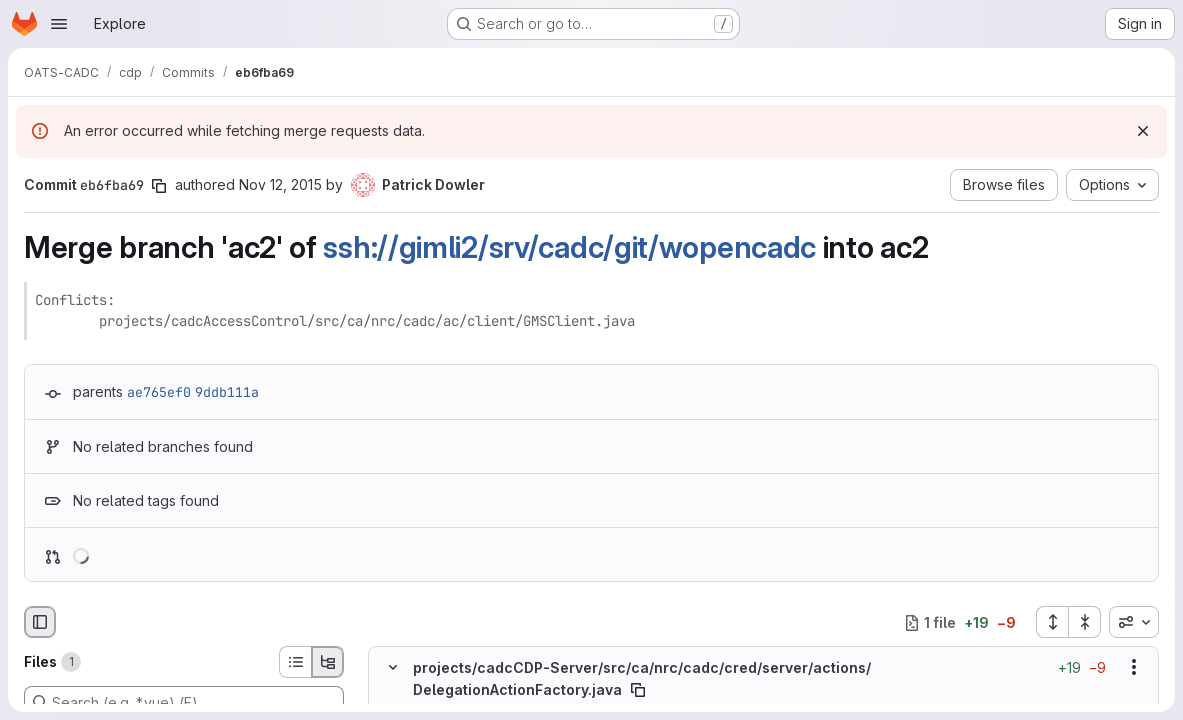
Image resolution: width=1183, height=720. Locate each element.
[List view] (295, 662)
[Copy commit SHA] (159, 186)
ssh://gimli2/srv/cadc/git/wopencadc (569, 247)
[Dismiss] (1143, 131)
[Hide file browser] (40, 622)
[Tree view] (328, 662)
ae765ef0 (159, 392)
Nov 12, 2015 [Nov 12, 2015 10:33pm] (280, 184)
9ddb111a (227, 392)
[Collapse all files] (1085, 622)
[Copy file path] (638, 690)
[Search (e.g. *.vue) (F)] (184, 702)
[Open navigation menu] (59, 24)
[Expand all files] (1052, 622)
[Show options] (1134, 667)
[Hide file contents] (393, 667)
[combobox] (1134, 622)
